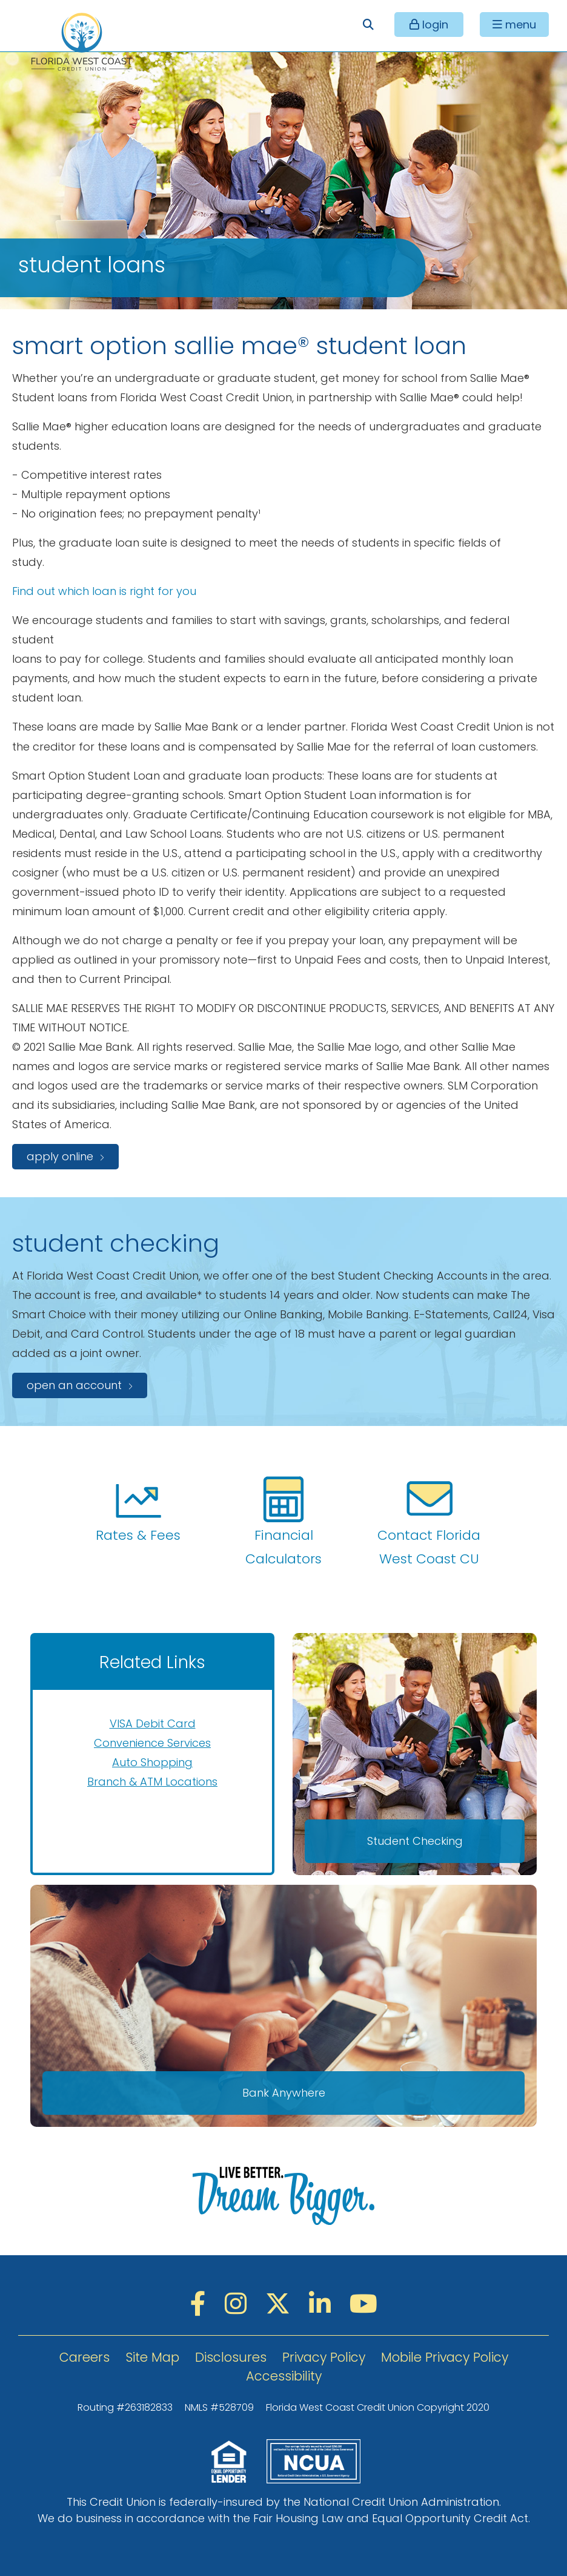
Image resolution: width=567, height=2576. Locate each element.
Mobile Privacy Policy (444, 2357)
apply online (60, 1156)
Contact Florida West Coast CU (428, 1521)
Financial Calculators (283, 1521)
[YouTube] (363, 2304)
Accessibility (284, 2376)
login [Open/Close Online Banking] (433, 24)
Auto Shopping (152, 1762)
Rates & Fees (138, 1510)
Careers (84, 2357)
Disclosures (231, 2357)
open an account (74, 1385)
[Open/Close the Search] (368, 24)
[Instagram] (239, 2304)
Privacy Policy (323, 2357)
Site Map (152, 2357)
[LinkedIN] (323, 2304)
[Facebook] (201, 2304)
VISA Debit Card (153, 1723)
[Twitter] (281, 2304)
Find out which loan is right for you (104, 591)
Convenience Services (152, 1742)
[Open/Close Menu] (514, 24)
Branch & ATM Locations (152, 1781)
